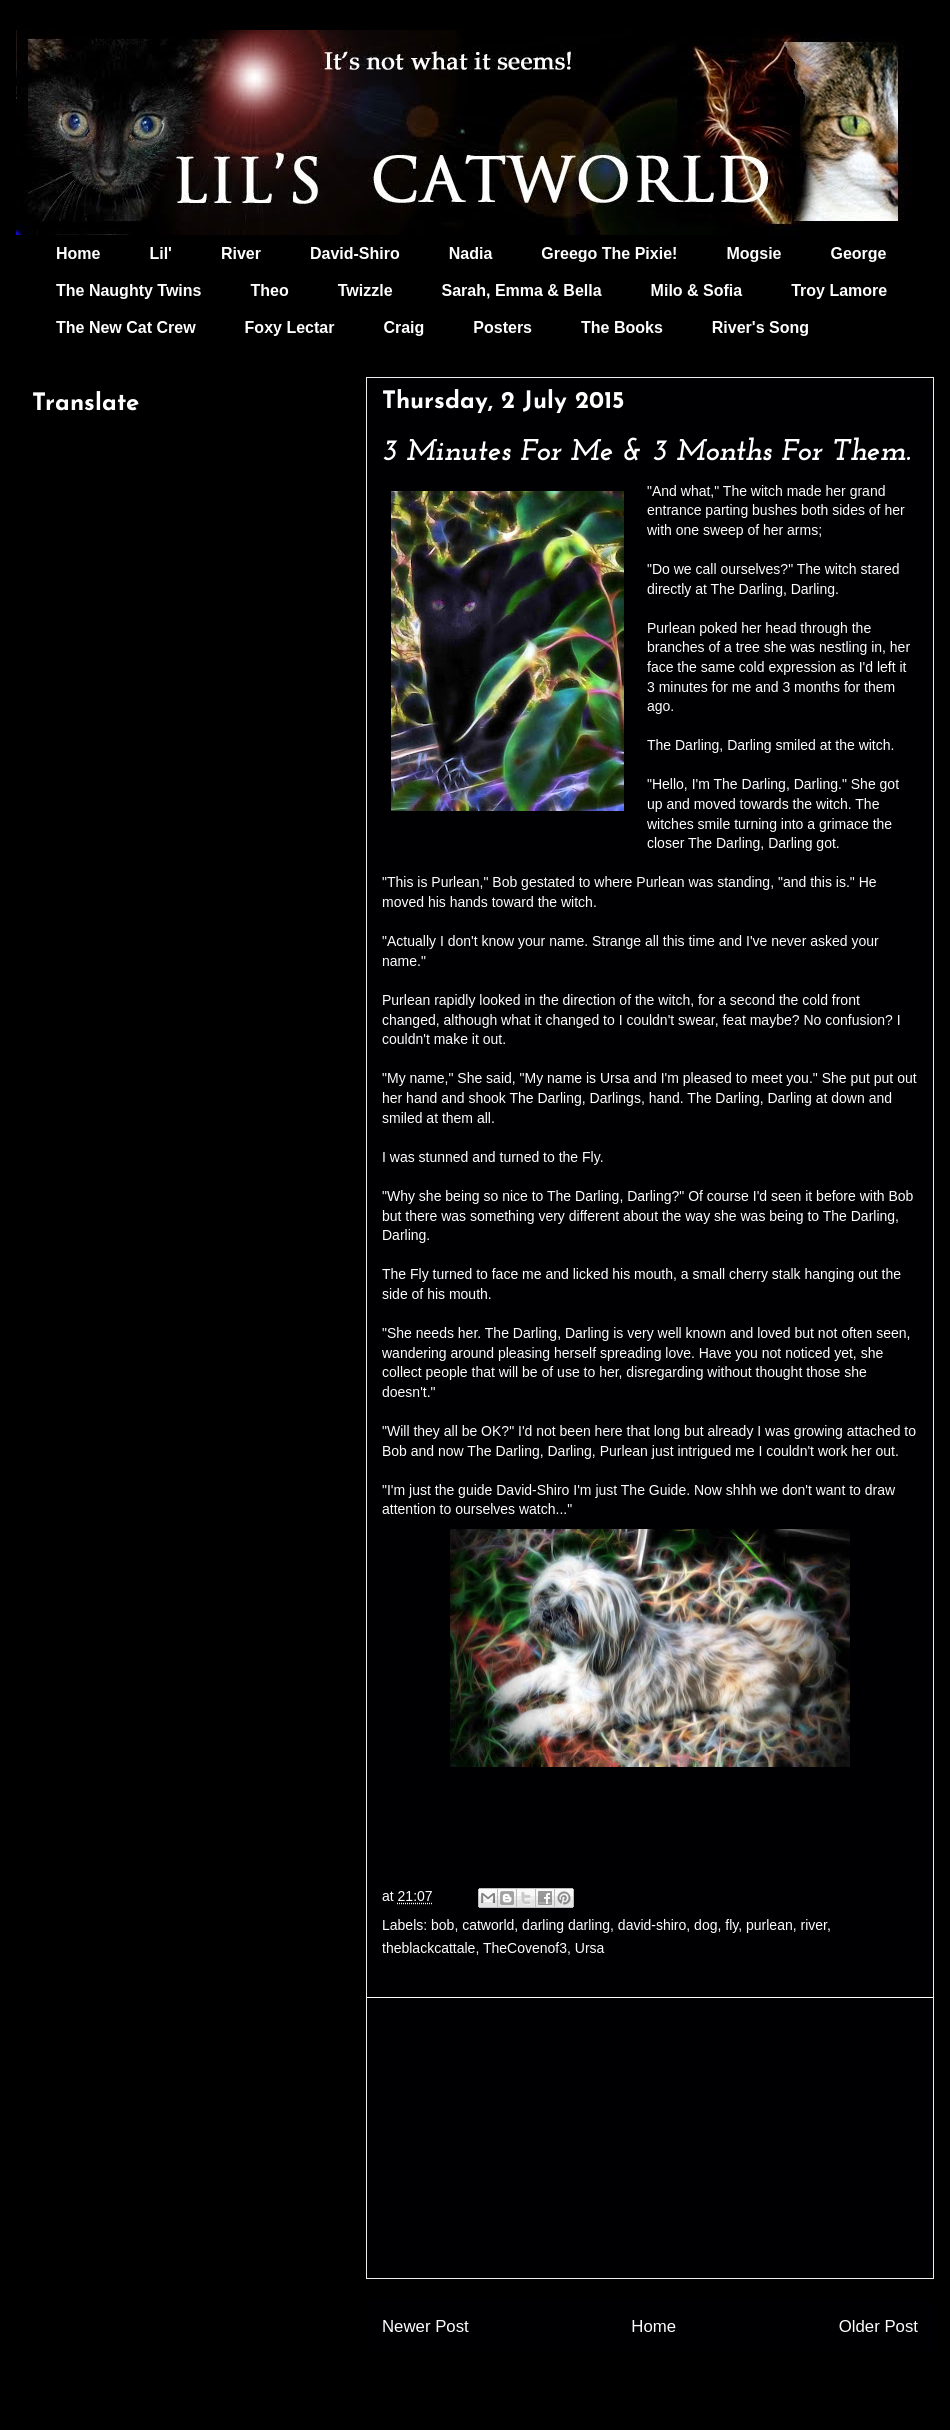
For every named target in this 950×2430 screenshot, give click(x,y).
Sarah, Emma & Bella (522, 290)
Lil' (160, 253)
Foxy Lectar (290, 327)
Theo (269, 290)
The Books (622, 327)
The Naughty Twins (128, 290)
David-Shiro (355, 253)
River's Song (760, 327)
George (859, 253)
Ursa (590, 1948)
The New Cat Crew (126, 327)
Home (78, 253)
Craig (403, 327)
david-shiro (652, 1925)
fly (731, 1925)
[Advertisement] (650, 2138)
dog (705, 1925)
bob (442, 1925)
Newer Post (425, 2326)
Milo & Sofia (697, 290)
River (241, 253)
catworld (488, 1925)
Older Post (878, 2326)
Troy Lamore (839, 290)
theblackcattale (428, 1948)
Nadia (471, 253)
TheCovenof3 (525, 1948)
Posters (502, 327)
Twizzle (365, 290)
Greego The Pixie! (609, 253)
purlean (769, 1925)
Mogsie (753, 253)
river (813, 1925)
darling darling (566, 1925)
